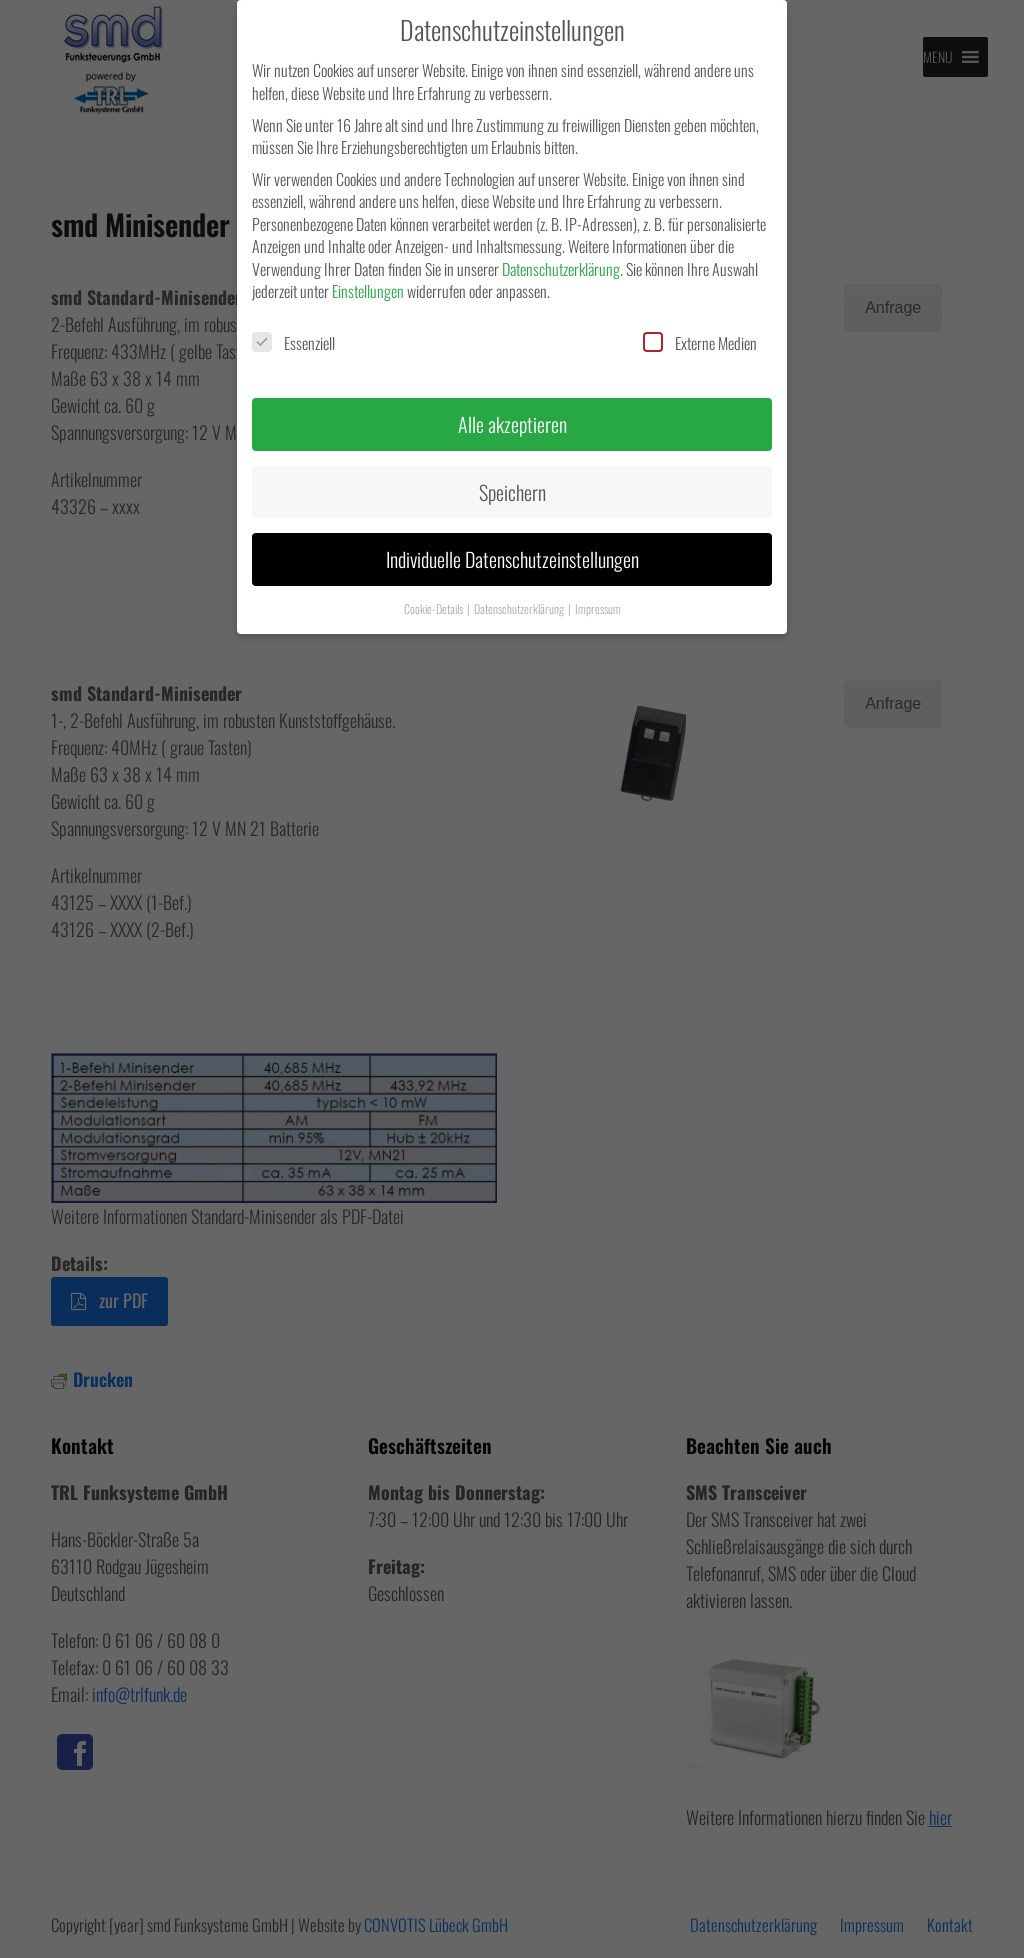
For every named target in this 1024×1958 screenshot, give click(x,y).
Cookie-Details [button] (434, 608)
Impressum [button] (598, 608)
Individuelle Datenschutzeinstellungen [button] (512, 559)
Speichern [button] (512, 492)
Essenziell (293, 343)
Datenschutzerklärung (561, 269)
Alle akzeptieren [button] (512, 424)
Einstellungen (368, 291)
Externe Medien (700, 343)
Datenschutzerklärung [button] (520, 608)
